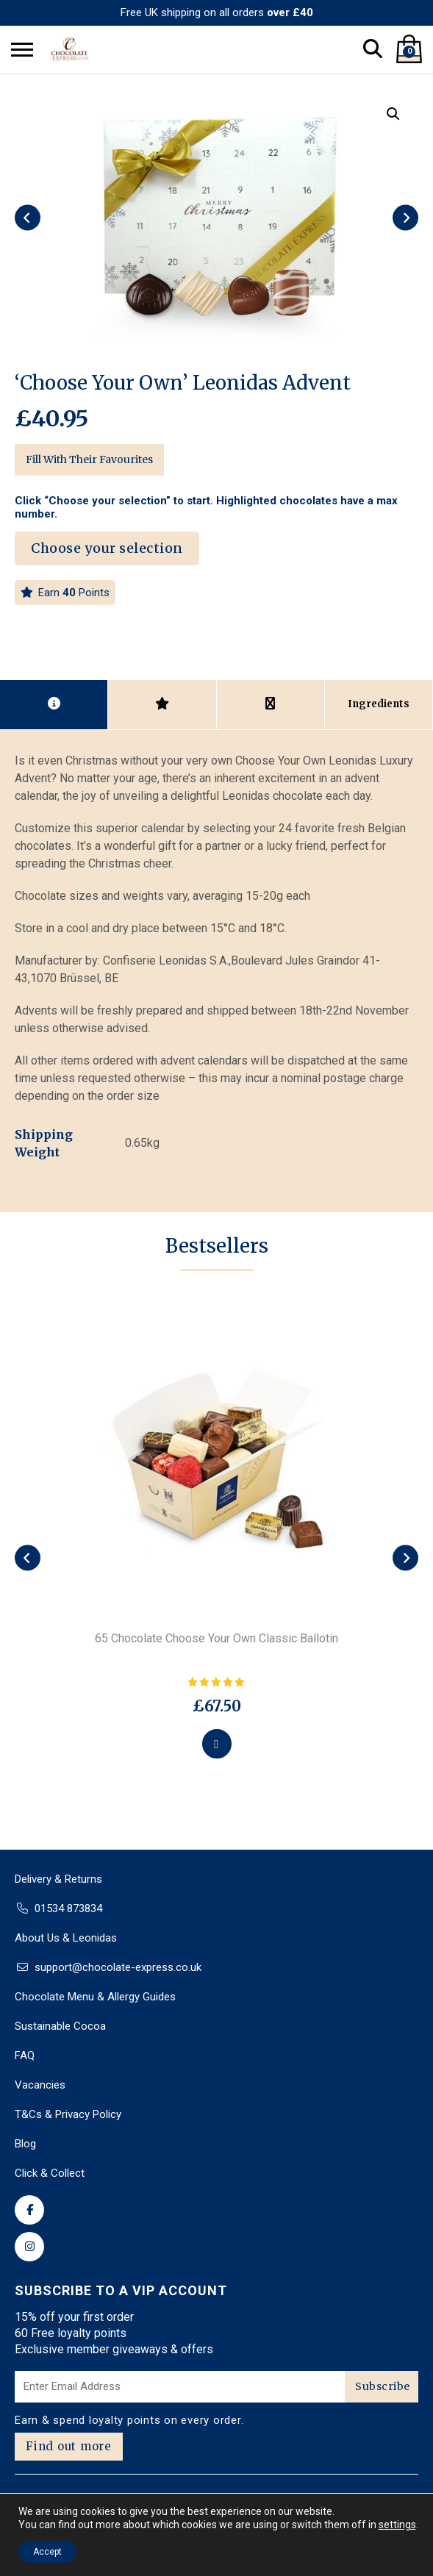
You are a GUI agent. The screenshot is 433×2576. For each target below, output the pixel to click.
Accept (47, 2552)
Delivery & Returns (58, 1879)
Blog (25, 2143)
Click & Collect (50, 2173)
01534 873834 (68, 1908)
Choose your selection (107, 548)
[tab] (54, 704)
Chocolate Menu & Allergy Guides (95, 1996)
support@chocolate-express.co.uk (118, 1967)
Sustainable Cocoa (60, 2026)
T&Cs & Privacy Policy (68, 2114)
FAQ (25, 2055)
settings (397, 2524)
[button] (393, 114)
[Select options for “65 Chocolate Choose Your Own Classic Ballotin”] (217, 1744)
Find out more (69, 2446)
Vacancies (40, 2085)
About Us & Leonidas (66, 1937)
